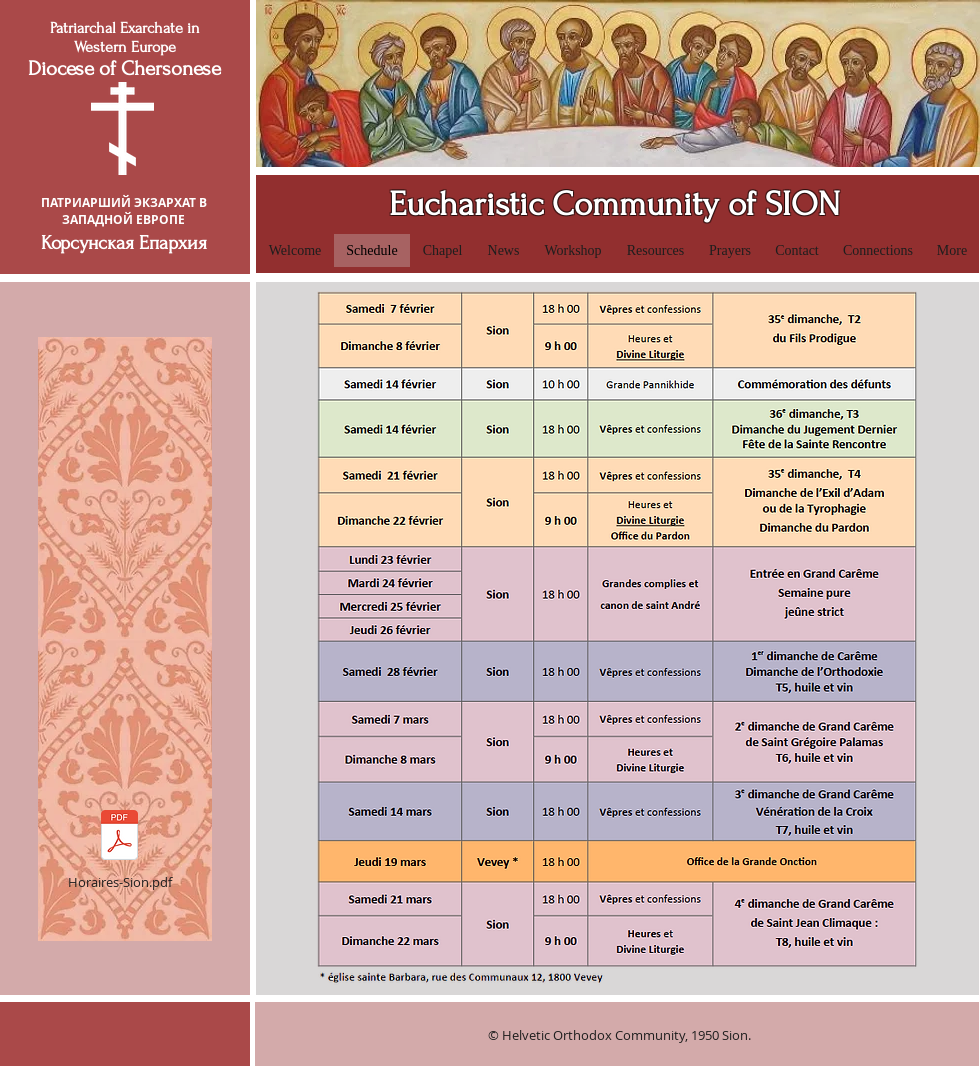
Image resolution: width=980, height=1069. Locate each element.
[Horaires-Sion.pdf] (119, 846)
